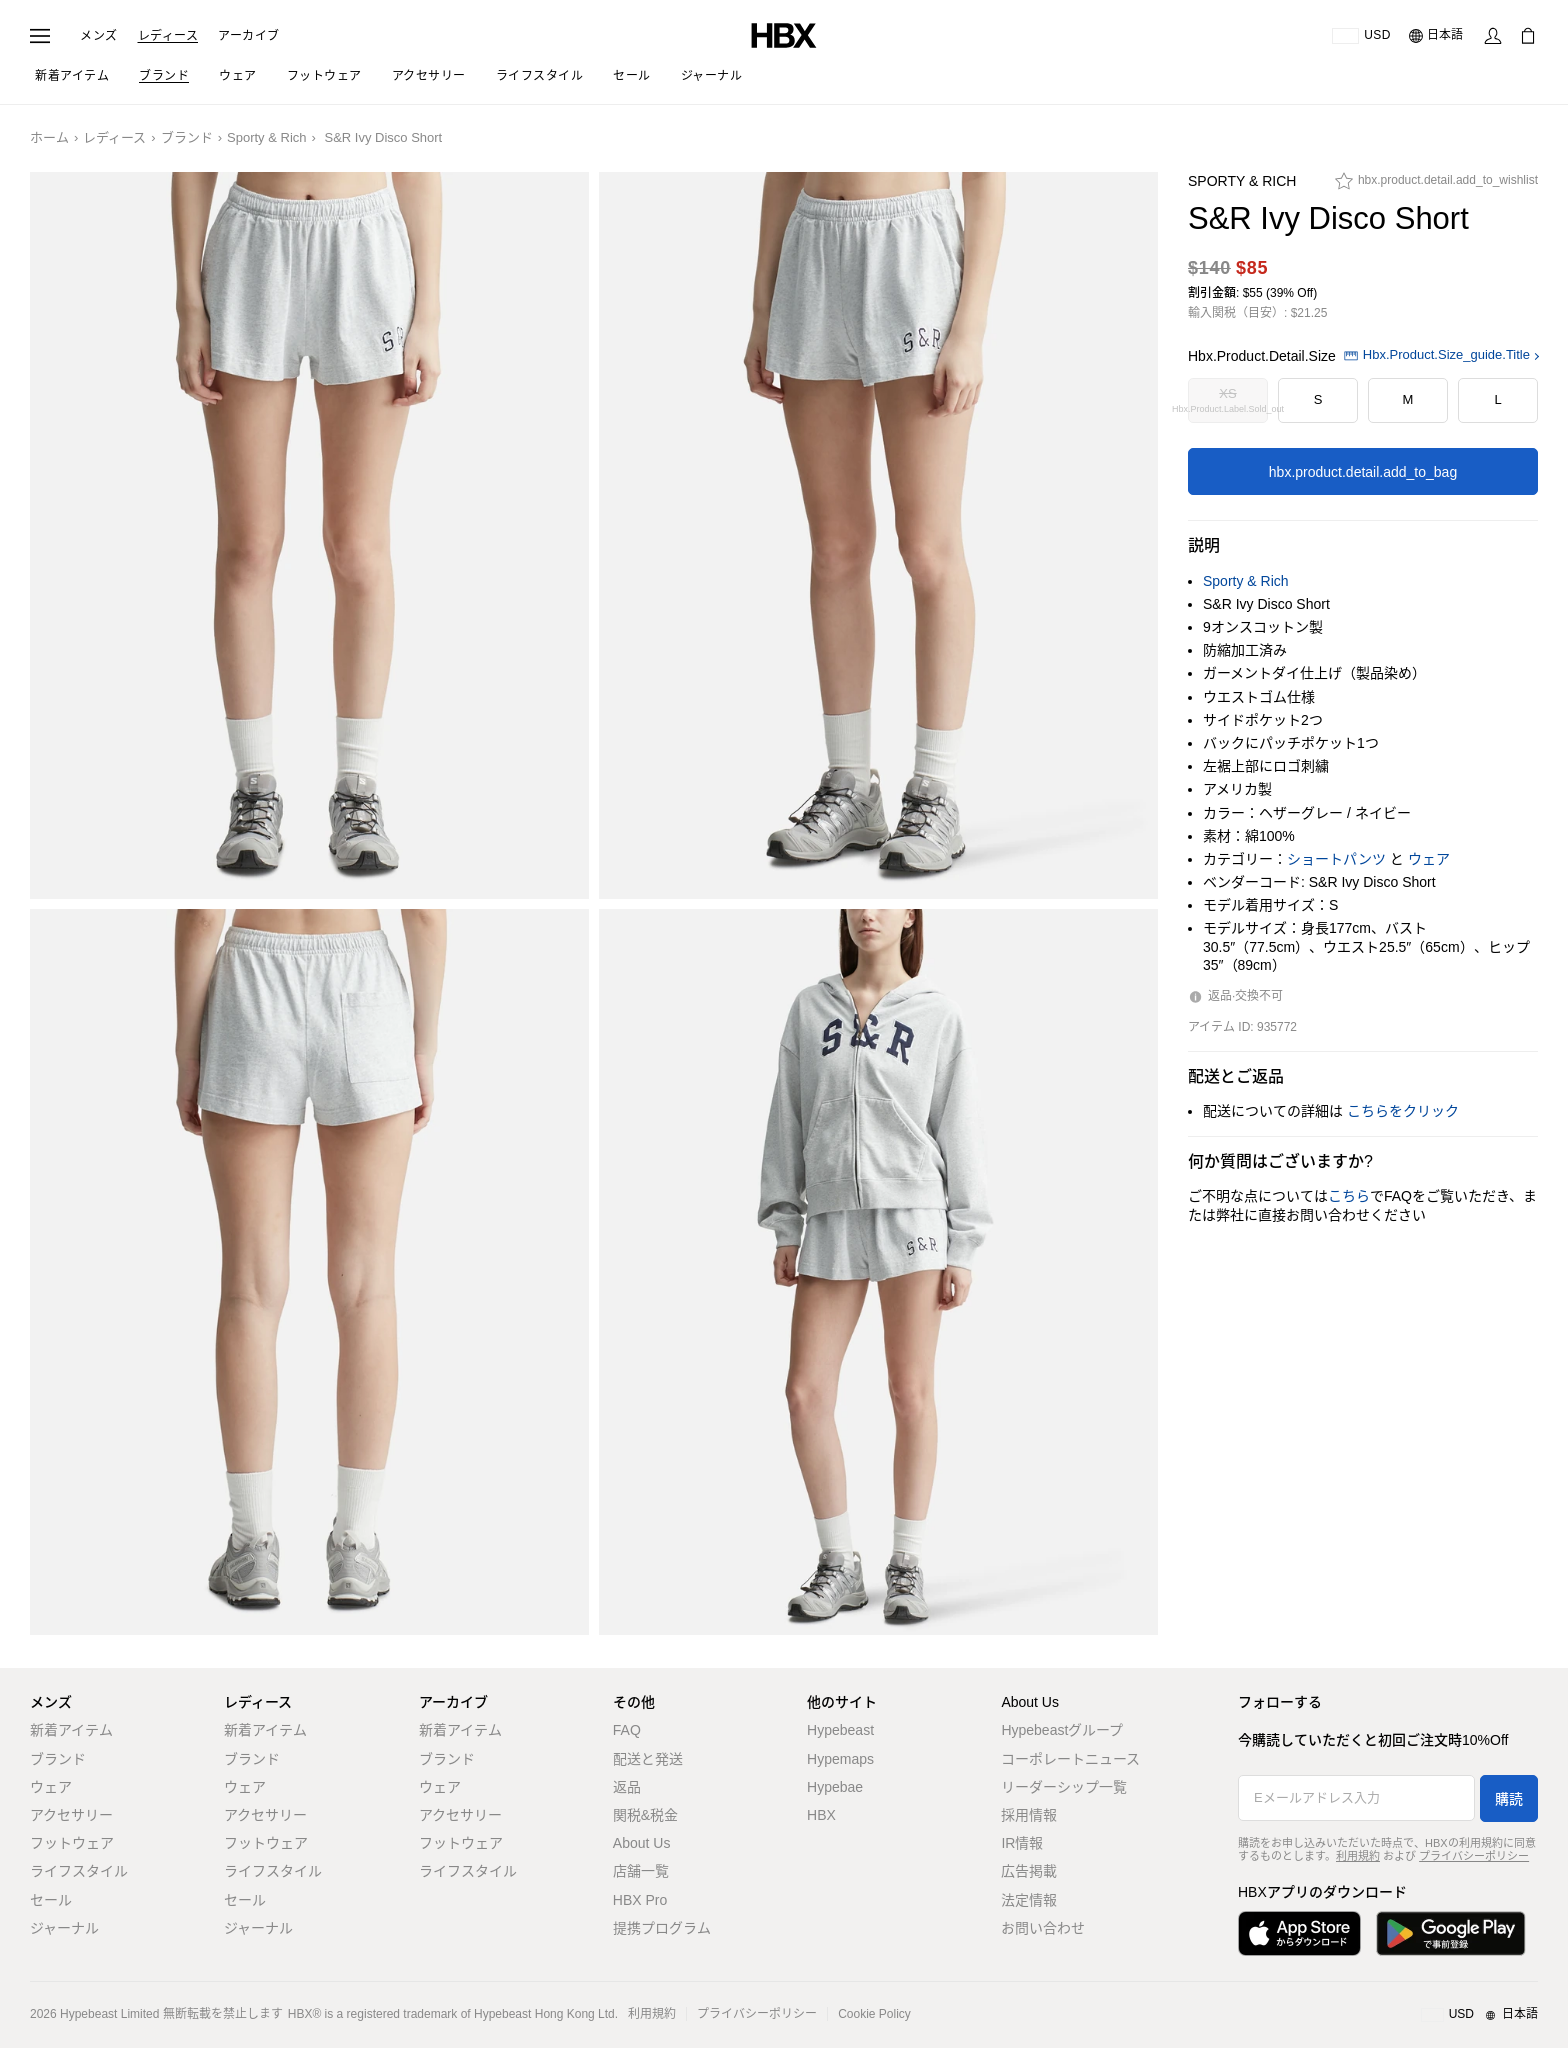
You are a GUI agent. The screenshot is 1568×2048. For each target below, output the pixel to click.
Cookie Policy (874, 2014)
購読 (1509, 1799)
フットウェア (72, 1843)
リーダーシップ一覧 (1064, 1787)
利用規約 (1358, 1856)
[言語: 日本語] (1437, 36)
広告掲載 (1029, 1871)
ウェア (1429, 859)
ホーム (49, 137)
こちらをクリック (1403, 1111)
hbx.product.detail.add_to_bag (1363, 472)
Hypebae (835, 1787)
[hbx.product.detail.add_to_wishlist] (1436, 186)
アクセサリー (71, 1815)
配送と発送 (648, 1759)
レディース (168, 36)
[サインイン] (1493, 36)
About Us (642, 1843)
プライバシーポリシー (1474, 1856)
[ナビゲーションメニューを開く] (40, 36)
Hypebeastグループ (1062, 1730)
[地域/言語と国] (1479, 2015)
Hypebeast (840, 1730)
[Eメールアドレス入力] (1356, 1798)
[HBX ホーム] (784, 34)
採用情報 (1029, 1815)
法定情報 (1029, 1900)
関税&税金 (645, 1815)
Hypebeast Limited (109, 2014)
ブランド (187, 137)
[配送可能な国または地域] (1361, 36)
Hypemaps (840, 1759)
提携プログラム (662, 1928)
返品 (627, 1787)
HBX (821, 1815)
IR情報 (1022, 1843)
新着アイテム (71, 1730)
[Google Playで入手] (1451, 1933)
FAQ (627, 1730)
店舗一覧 (641, 1871)
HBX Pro (640, 1900)
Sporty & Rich (266, 137)
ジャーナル (64, 1928)
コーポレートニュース (1070, 1759)
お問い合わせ (1043, 1928)
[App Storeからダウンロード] (1299, 1933)
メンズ (99, 36)
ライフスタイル (79, 1871)
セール (51, 1900)
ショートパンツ (1336, 859)
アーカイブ (249, 36)
